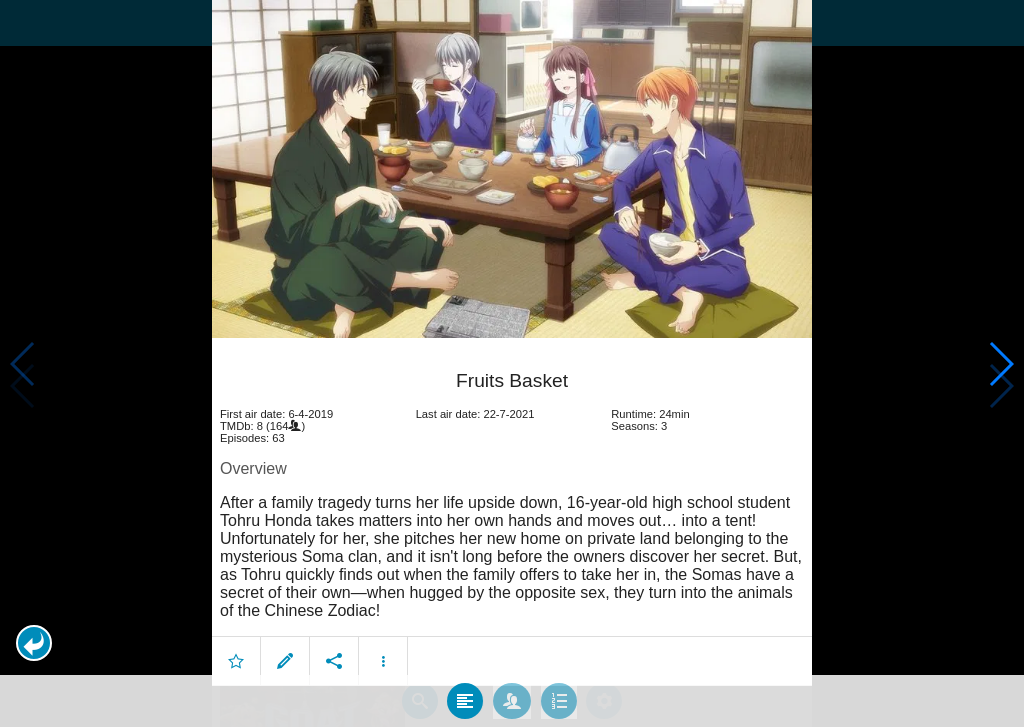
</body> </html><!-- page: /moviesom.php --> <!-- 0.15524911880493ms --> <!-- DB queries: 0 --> (512, 363)
